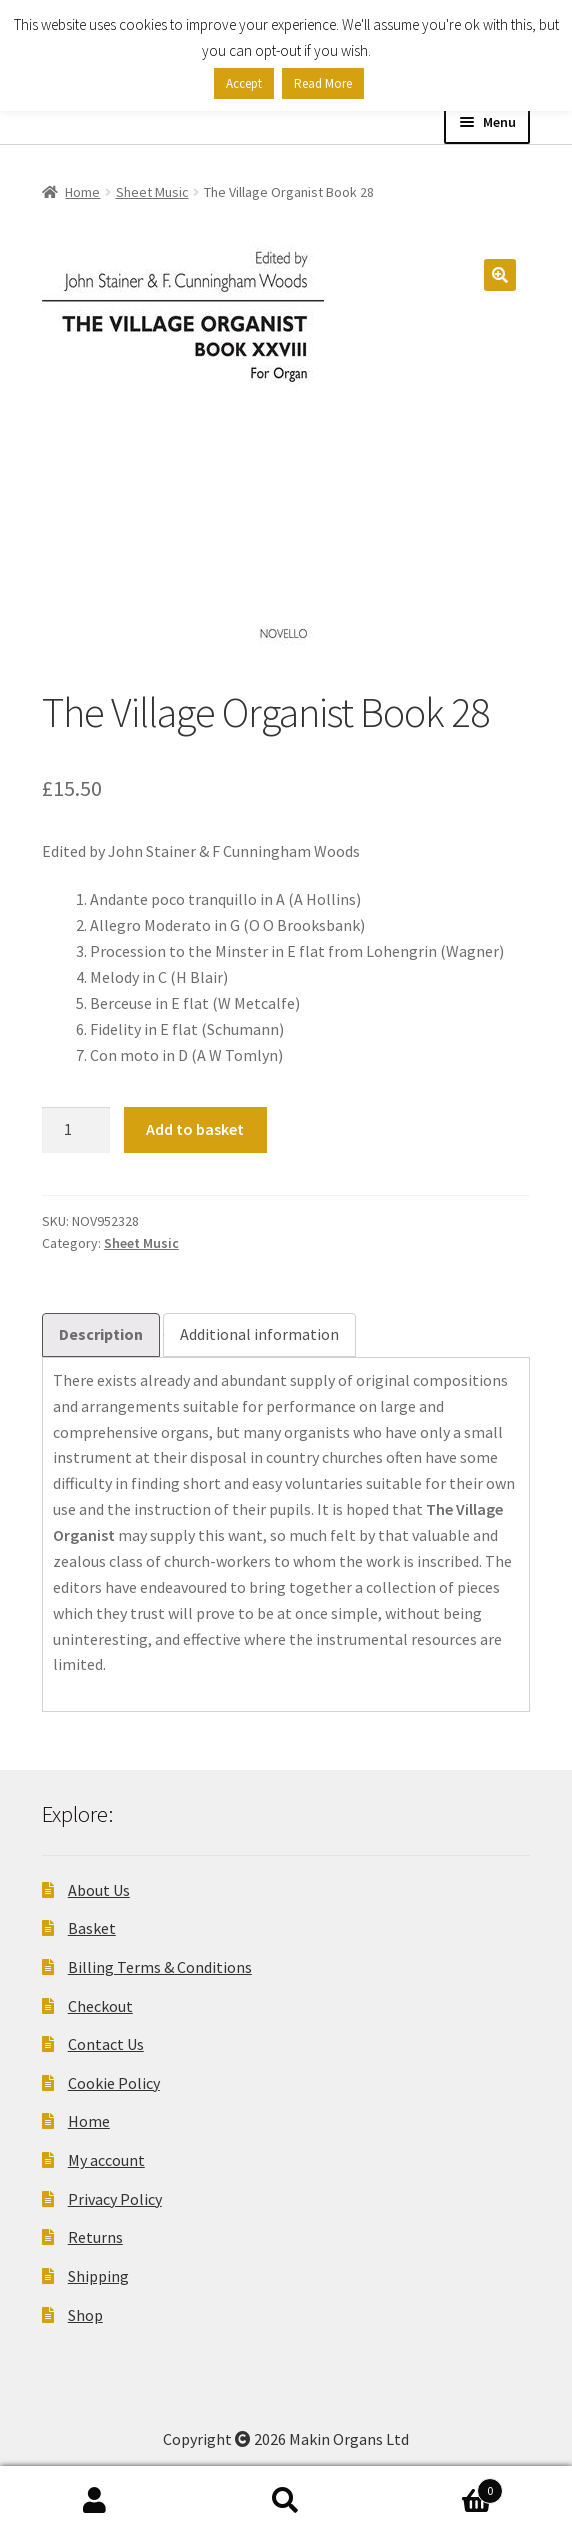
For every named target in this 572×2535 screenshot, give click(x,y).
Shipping (98, 2276)
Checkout (100, 2006)
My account (106, 2160)
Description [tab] (101, 1334)
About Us (99, 1890)
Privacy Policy (115, 2199)
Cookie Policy (114, 2083)
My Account (95, 2501)
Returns (95, 2237)
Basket (92, 1928)
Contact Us (106, 2044)
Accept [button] (244, 83)
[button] (500, 275)
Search (286, 2501)
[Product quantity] (76, 1130)
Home (82, 192)
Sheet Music (152, 192)
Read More (323, 83)
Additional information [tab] (259, 1334)
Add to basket (195, 1129)
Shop (85, 2315)
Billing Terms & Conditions (160, 1967)
